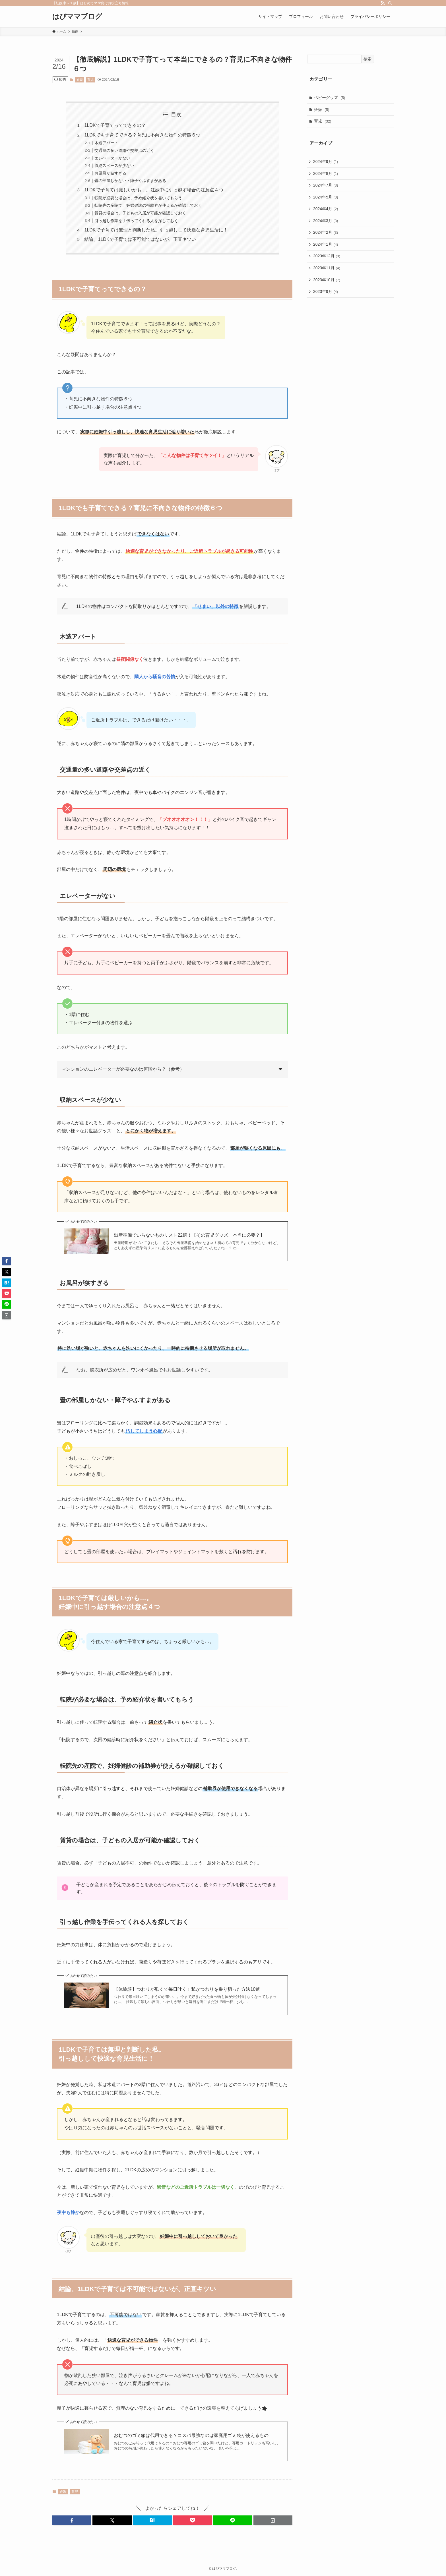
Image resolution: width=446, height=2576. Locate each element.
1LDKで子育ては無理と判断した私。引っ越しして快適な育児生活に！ (156, 229)
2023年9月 (325, 291)
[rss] (382, 3)
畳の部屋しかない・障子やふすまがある (130, 180)
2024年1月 (325, 244)
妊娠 (80, 79)
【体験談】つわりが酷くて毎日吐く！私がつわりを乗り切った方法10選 (187, 1989)
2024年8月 (325, 173)
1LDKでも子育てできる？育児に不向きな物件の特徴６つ (142, 135)
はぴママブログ (77, 16)
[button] (71, 2520)
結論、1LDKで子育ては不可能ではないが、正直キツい (140, 239)
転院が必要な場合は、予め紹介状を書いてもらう (138, 198)
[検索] (390, 3)
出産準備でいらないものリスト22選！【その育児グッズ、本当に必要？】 (189, 1235)
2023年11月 (326, 268)
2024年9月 (325, 161)
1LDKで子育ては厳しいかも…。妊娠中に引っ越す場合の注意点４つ (153, 189)
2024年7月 (325, 185)
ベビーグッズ (329, 97)
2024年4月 (325, 209)
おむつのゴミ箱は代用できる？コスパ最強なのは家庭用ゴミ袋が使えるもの (191, 2435)
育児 (90, 79)
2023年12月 (326, 256)
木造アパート (106, 142)
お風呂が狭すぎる (110, 173)
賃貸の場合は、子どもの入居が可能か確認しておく (140, 213)
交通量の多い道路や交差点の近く (124, 150)
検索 (367, 59)
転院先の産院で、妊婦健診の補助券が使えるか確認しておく (148, 205)
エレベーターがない (112, 158)
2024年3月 (325, 220)
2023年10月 (326, 280)
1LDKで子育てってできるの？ (115, 125)
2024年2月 (325, 232)
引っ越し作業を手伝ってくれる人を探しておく (136, 220)
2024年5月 (325, 197)
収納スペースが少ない (114, 165)
